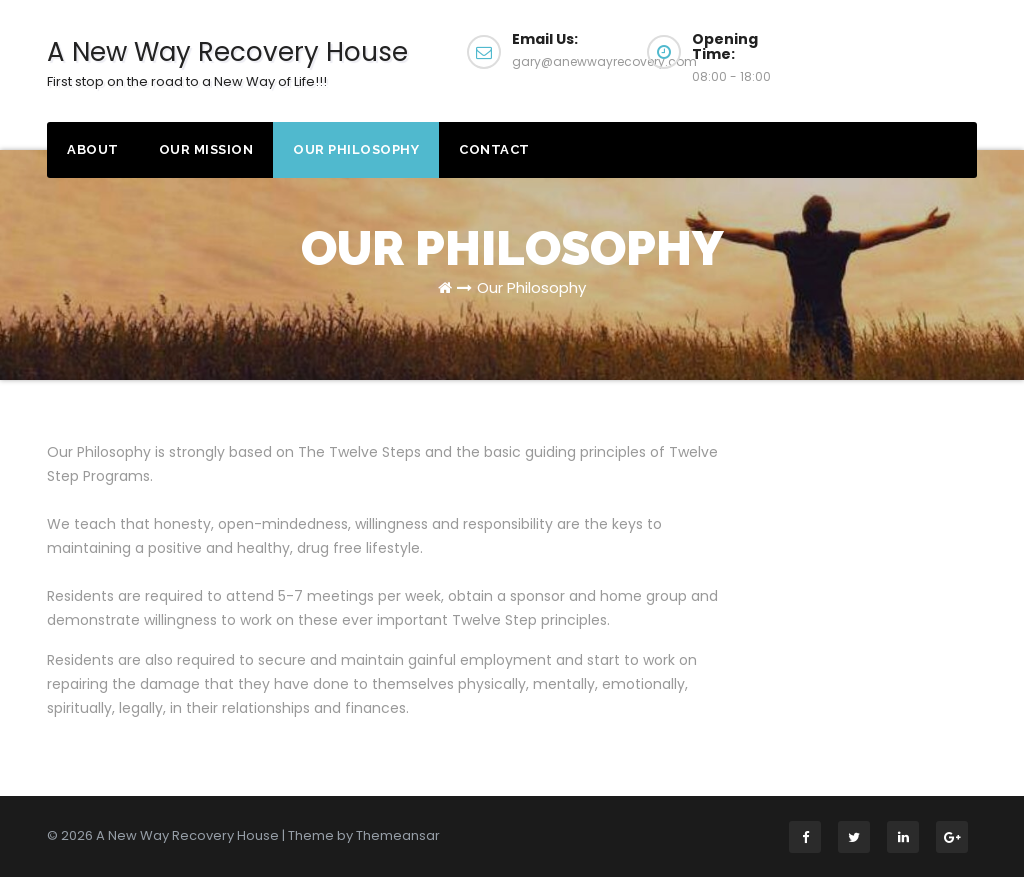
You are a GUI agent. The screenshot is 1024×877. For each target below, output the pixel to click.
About (93, 149)
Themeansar (398, 835)
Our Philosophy (356, 149)
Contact (494, 149)
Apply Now (906, 49)
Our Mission (206, 149)
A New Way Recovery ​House (227, 63)
